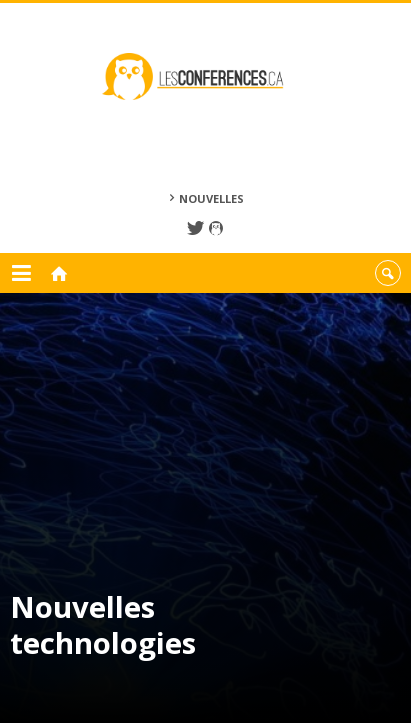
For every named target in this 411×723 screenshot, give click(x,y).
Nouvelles (211, 198)
